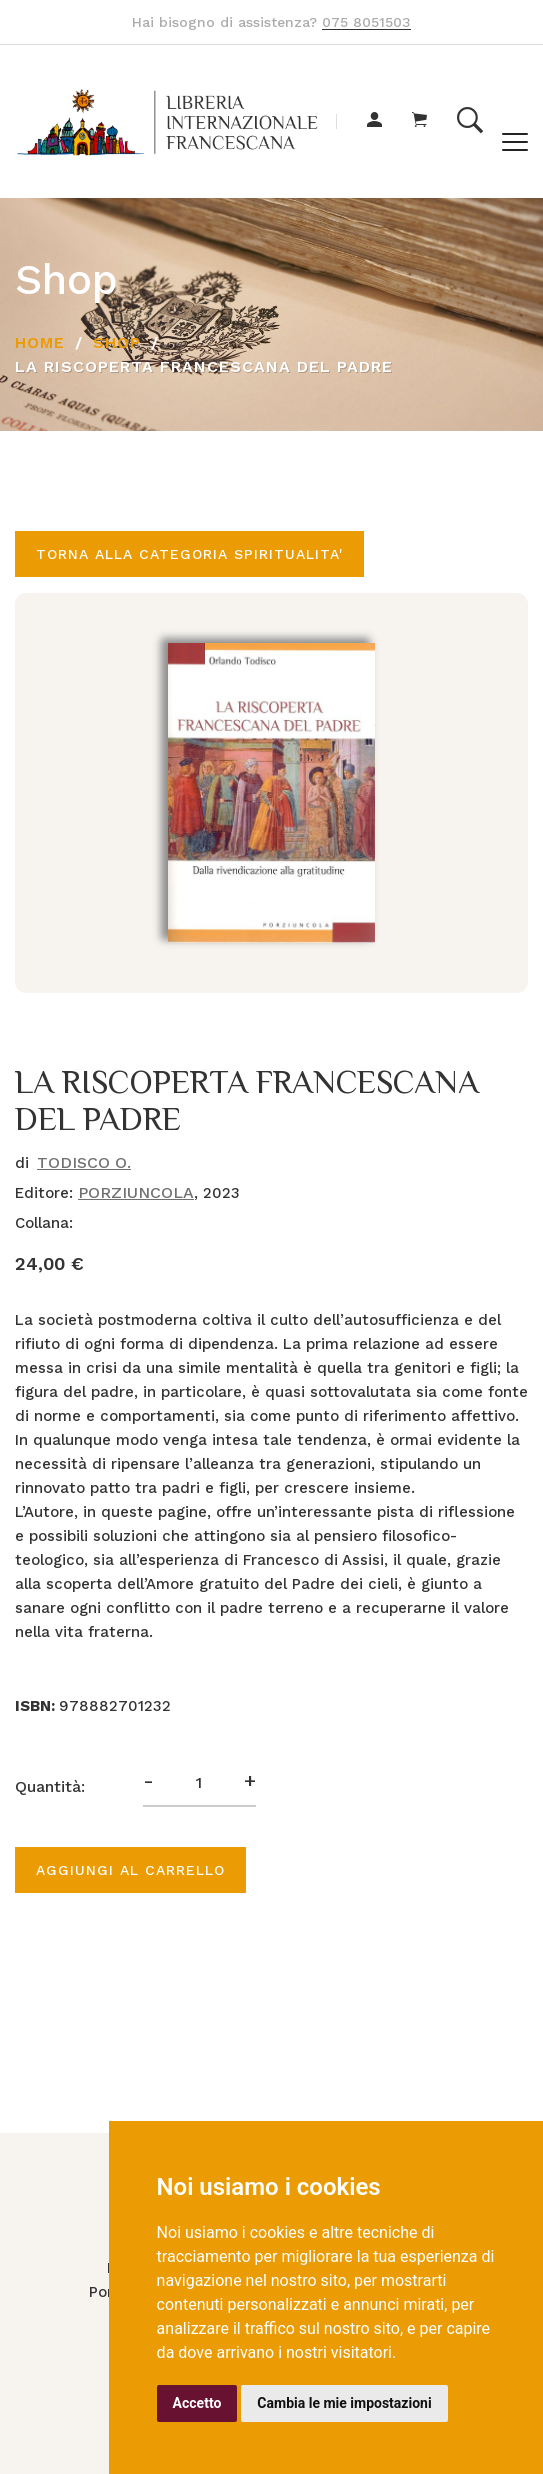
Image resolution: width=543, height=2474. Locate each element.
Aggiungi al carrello (130, 1870)
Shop (117, 342)
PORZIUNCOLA (136, 1192)
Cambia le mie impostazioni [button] (344, 2403)
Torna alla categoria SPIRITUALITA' (189, 554)
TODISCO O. (84, 1162)
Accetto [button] (197, 2403)
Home (40, 342)
